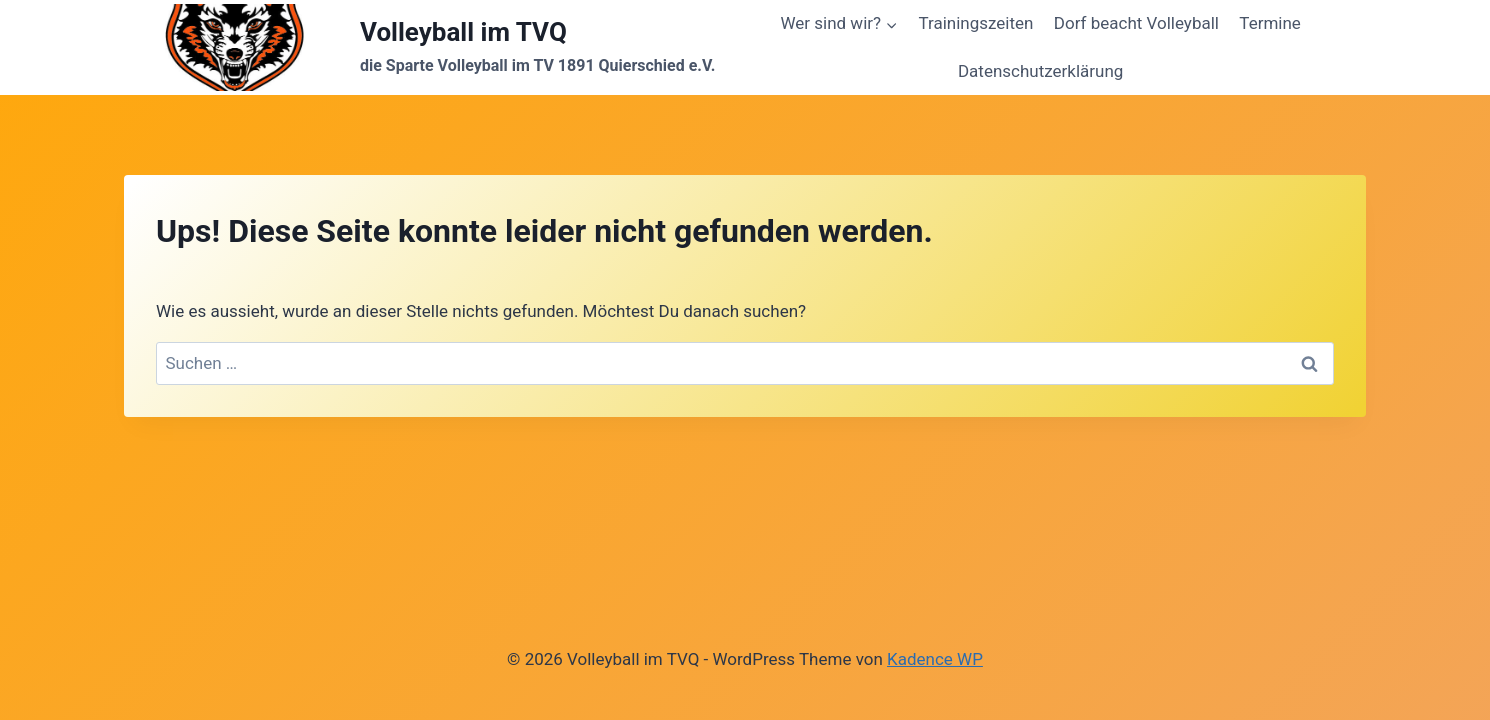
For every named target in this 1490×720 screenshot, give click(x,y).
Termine (1270, 23)
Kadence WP (935, 659)
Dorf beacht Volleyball (1136, 23)
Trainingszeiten (975, 23)
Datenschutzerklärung (1040, 71)
